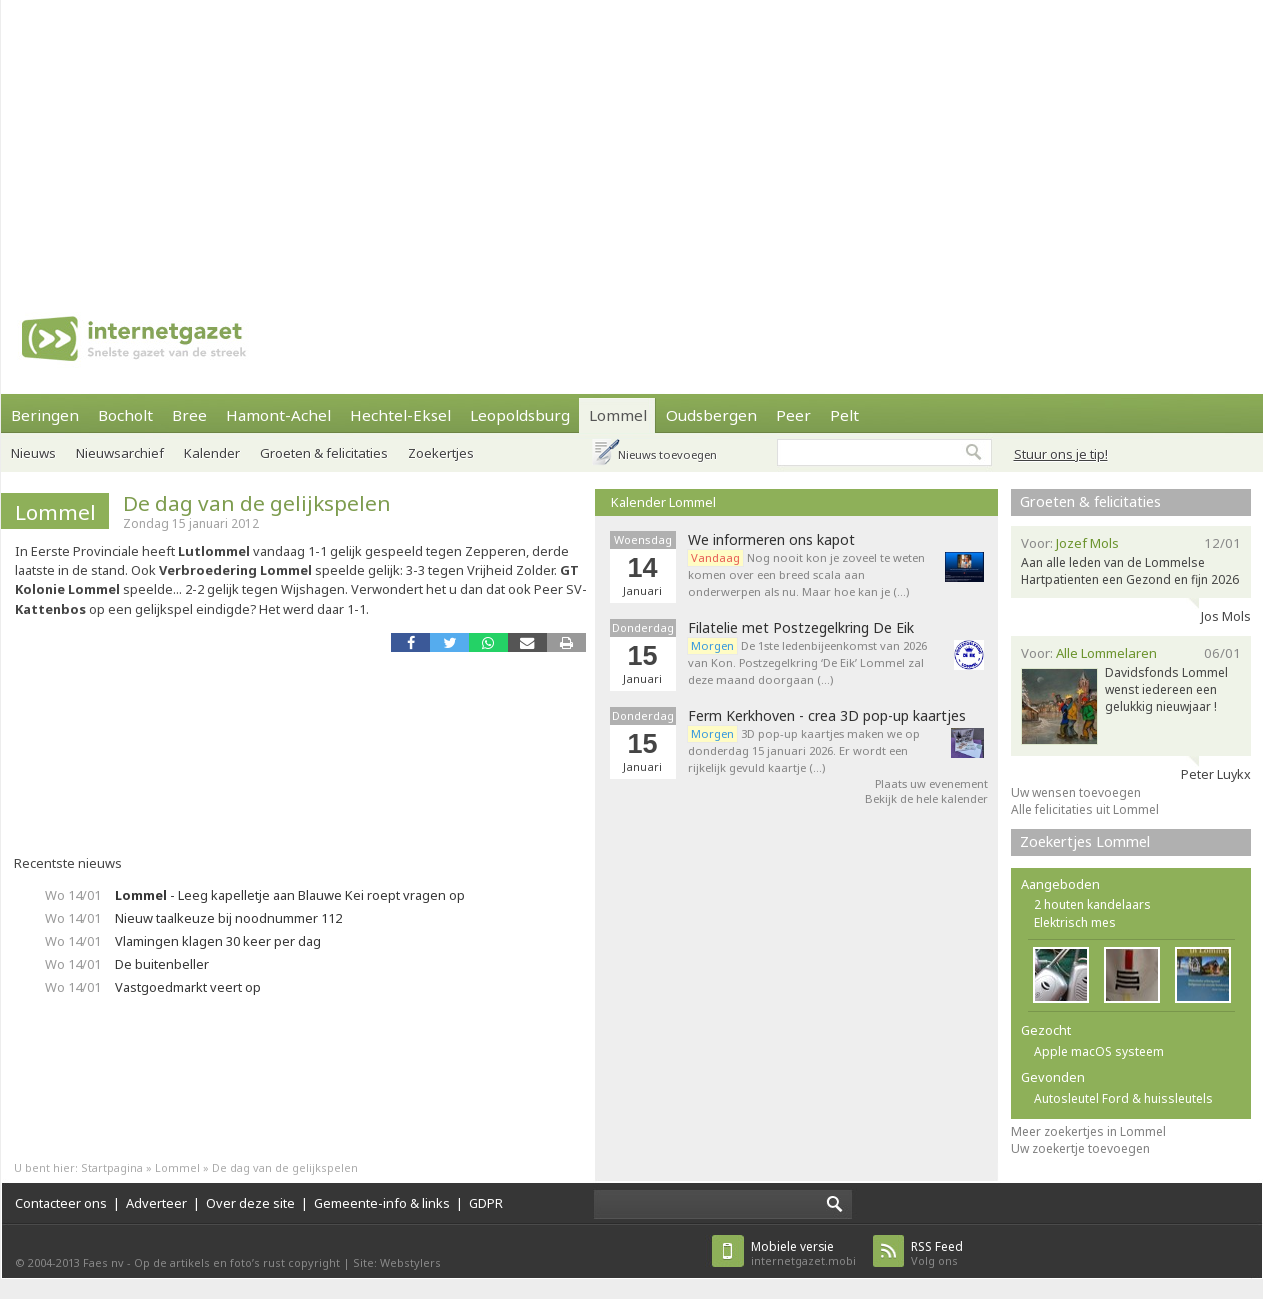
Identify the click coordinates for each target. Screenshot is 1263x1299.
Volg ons (937, 1253)
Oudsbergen (711, 415)
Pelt (844, 415)
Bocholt (125, 415)
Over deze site (250, 1203)
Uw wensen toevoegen (1076, 792)
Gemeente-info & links (382, 1203)
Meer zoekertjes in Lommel (1088, 1131)
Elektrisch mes (1075, 922)
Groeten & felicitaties (324, 453)
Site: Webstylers (397, 1262)
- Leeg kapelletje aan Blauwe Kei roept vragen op (290, 895)
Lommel (618, 415)
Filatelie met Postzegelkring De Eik (801, 628)
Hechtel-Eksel (400, 415)
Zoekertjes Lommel (1085, 841)
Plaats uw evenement (931, 783)
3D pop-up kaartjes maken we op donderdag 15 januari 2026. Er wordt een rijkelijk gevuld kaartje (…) (804, 750)
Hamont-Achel (278, 415)
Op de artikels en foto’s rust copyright (237, 1262)
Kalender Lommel (663, 502)
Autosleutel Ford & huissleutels (1123, 1098)
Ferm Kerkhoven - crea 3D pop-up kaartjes (827, 716)
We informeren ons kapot (771, 540)
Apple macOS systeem (1099, 1051)
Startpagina (112, 1167)
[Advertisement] (392, 140)
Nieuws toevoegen (667, 454)
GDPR (486, 1203)
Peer (793, 415)
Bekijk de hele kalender (926, 798)
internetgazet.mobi (803, 1253)
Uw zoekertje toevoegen (1080, 1148)
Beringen (45, 415)
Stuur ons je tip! (1061, 454)
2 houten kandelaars (1092, 904)
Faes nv (103, 1262)
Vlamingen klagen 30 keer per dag (218, 941)
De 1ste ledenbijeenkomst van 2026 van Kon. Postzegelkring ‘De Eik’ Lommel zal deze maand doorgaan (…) (807, 662)
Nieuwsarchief (120, 453)
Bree (189, 415)
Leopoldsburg (520, 415)
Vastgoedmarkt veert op (188, 987)
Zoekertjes (441, 453)
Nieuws (33, 453)
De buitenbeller (162, 964)
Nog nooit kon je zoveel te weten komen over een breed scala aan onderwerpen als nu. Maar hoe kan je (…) (806, 574)
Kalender (212, 453)
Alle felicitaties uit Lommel (1085, 809)
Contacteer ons (61, 1203)
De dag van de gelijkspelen (257, 503)
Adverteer (156, 1203)
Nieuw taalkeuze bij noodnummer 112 (228, 918)
